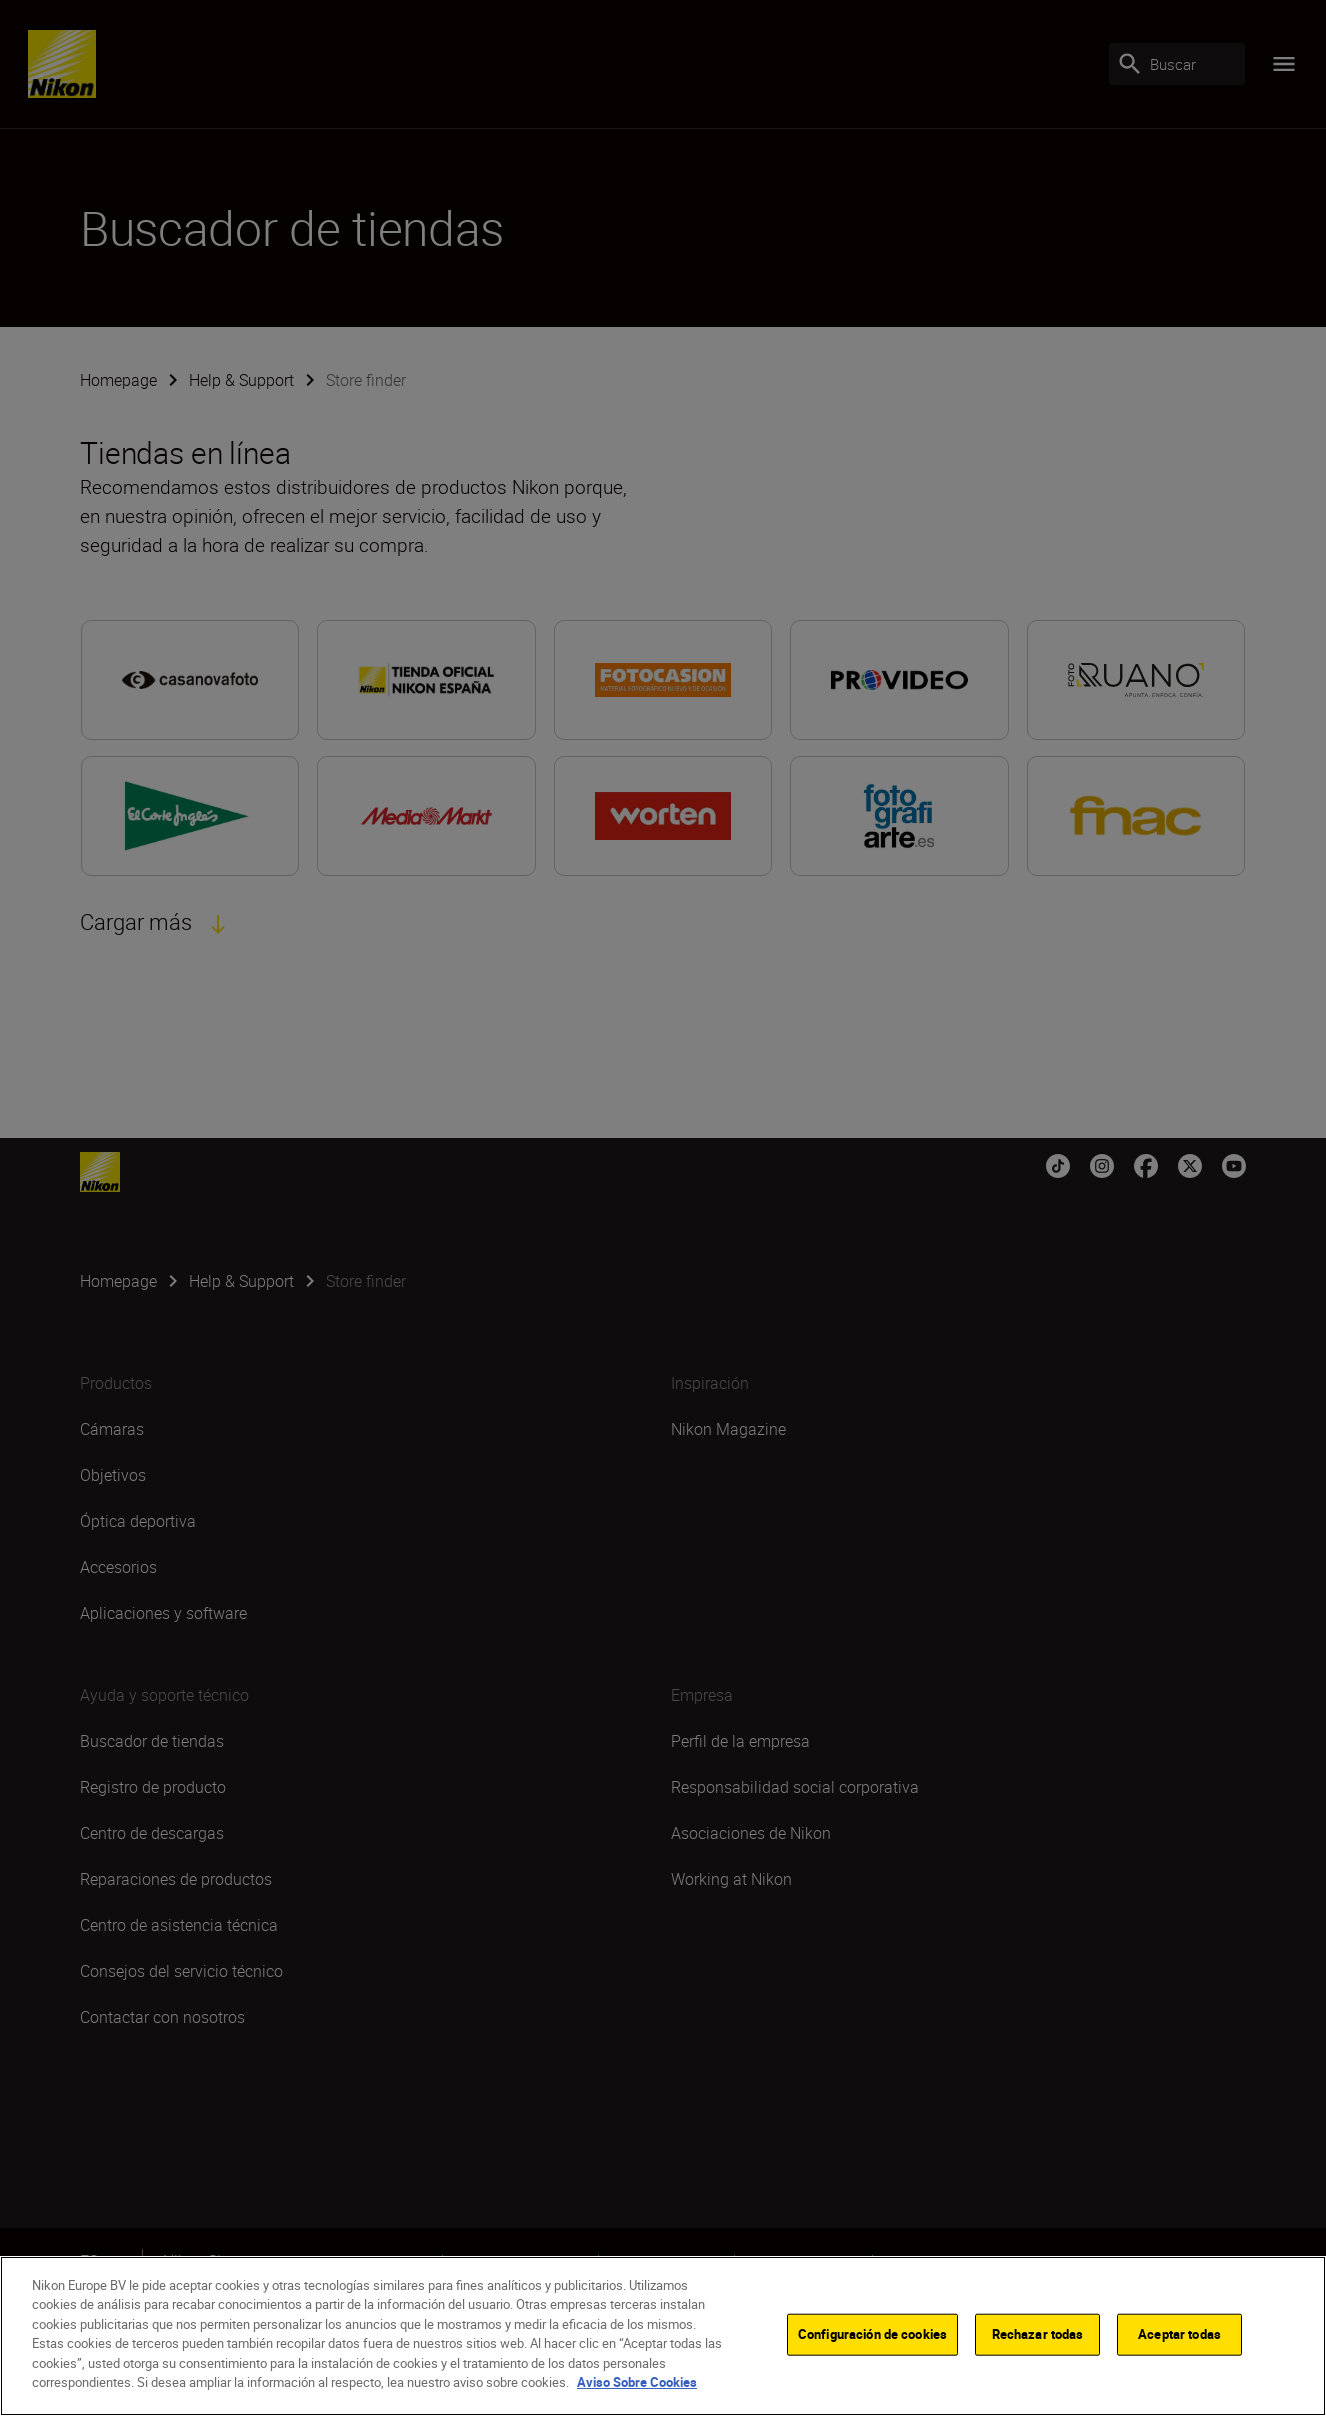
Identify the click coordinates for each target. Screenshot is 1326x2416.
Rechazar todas (1038, 2337)
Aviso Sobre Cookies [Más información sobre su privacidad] (637, 2385)
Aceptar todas (1179, 2337)
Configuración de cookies (872, 2337)
